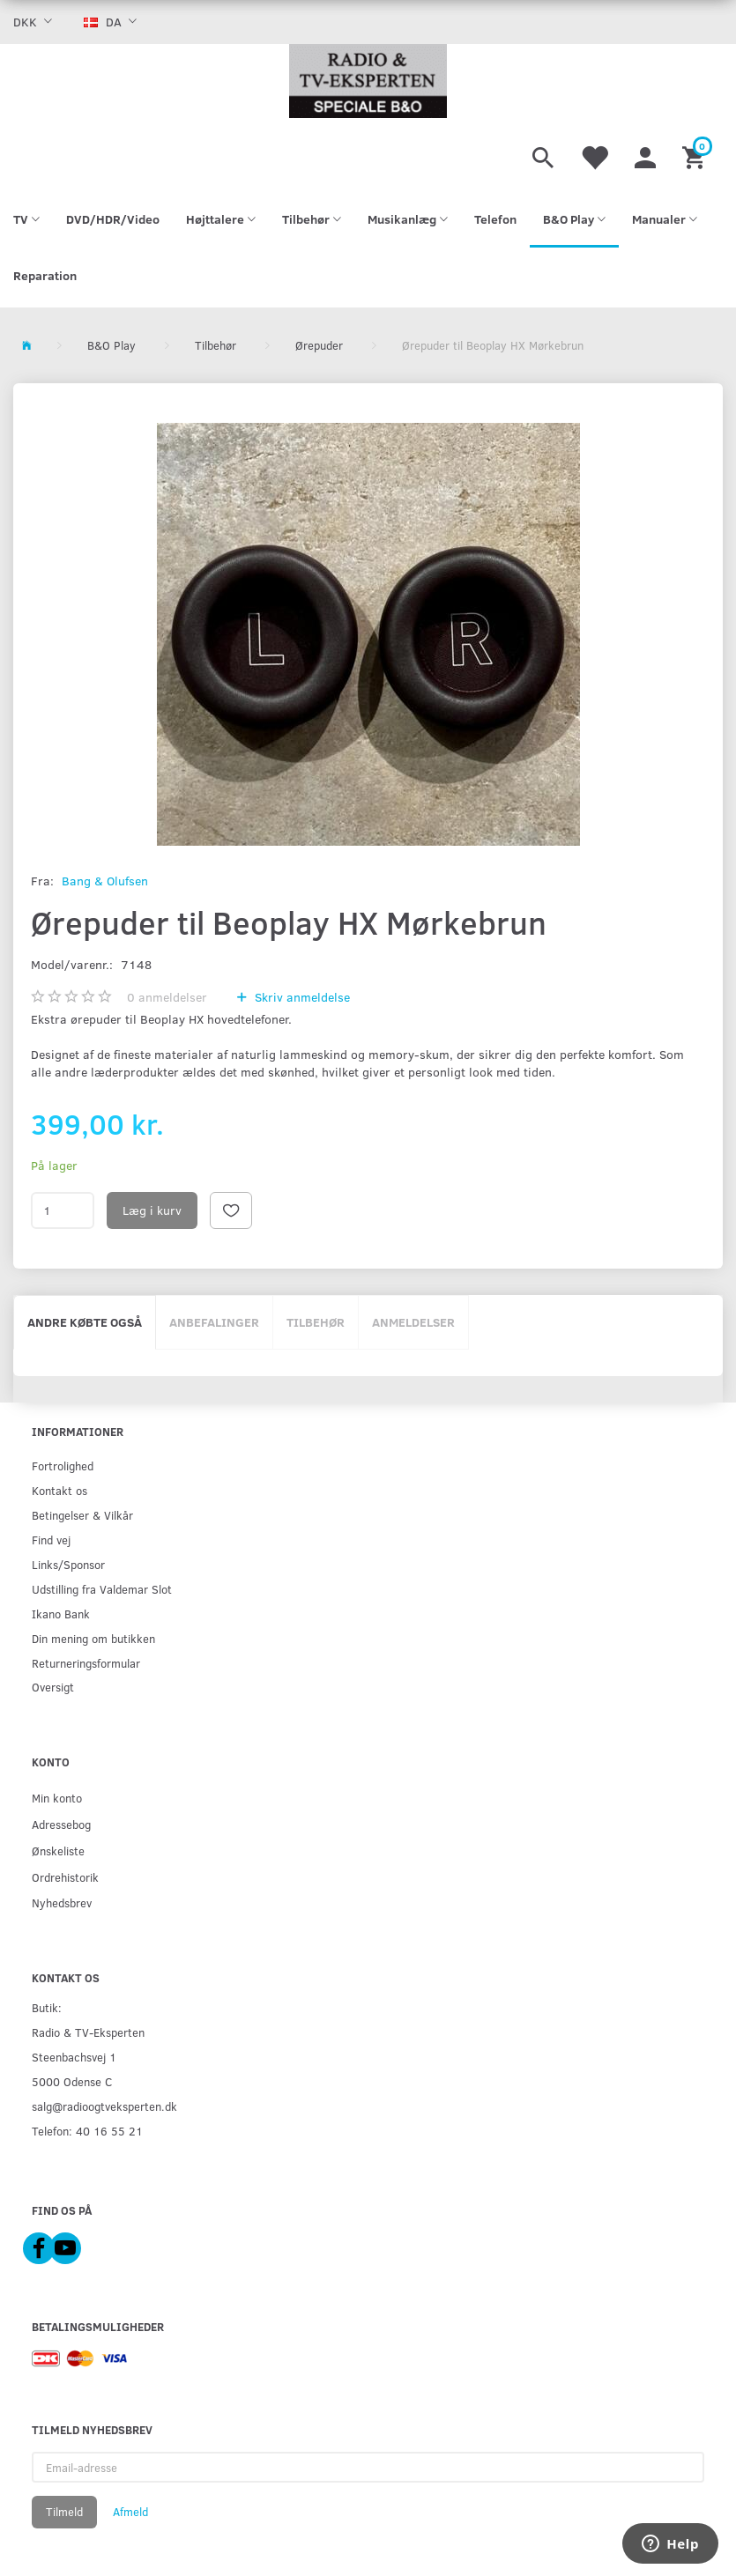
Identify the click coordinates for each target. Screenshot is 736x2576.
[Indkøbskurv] (696, 155)
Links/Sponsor (68, 1564)
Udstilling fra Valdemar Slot (102, 1588)
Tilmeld (64, 2512)
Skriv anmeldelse (300, 996)
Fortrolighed (62, 1465)
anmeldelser (167, 996)
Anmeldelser (413, 1322)
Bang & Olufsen (105, 880)
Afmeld (130, 2512)
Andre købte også (84, 1322)
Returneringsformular (86, 1662)
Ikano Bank (61, 1613)
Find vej (51, 1539)
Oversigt (53, 1686)
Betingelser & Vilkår (82, 1514)
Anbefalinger (214, 1322)
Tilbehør (315, 1322)
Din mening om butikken (93, 1638)
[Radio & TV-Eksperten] (368, 81)
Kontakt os (59, 1490)
